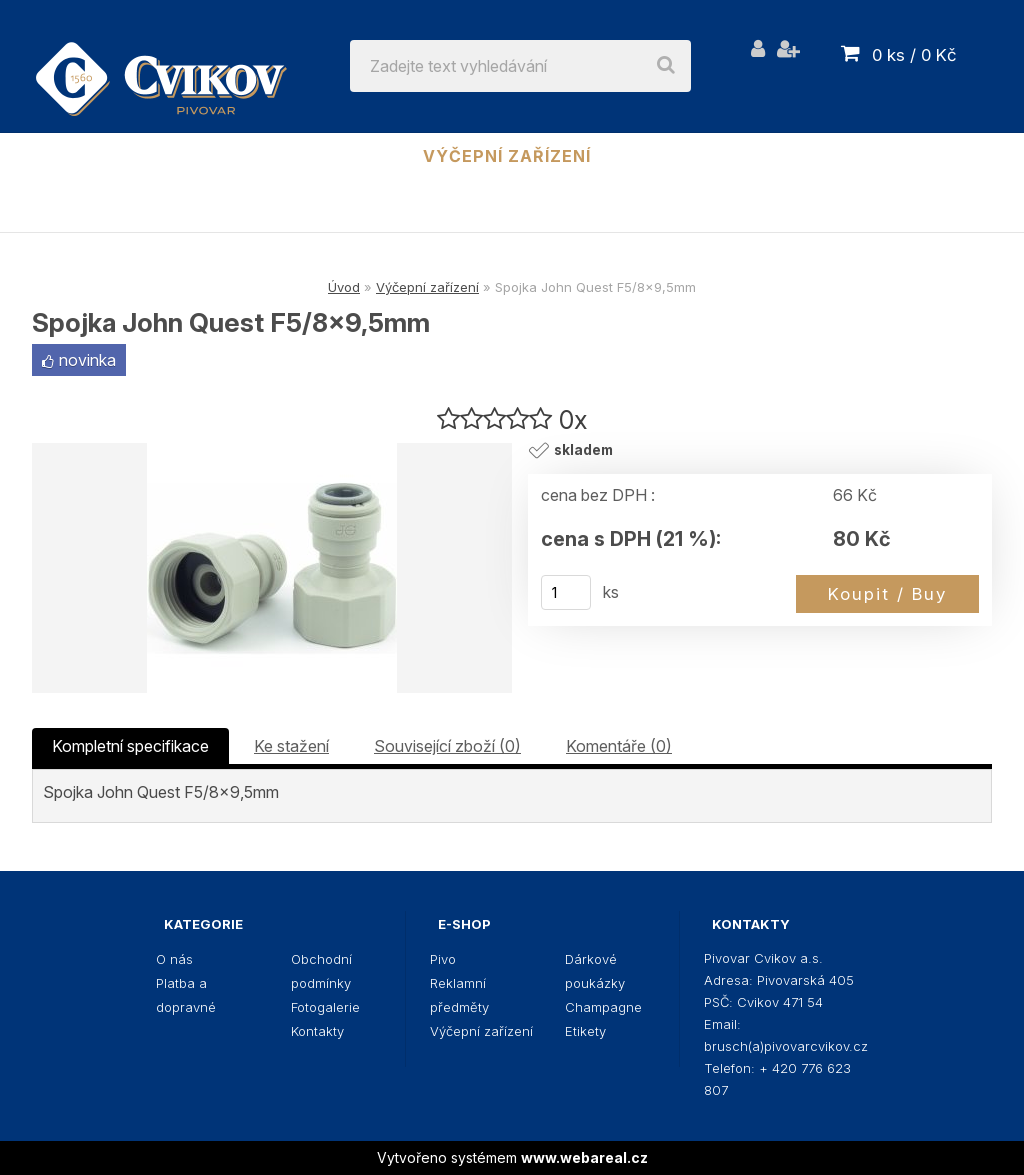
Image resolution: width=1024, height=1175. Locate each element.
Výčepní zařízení (507, 156)
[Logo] (161, 66)
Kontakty (317, 1031)
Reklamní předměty (290, 156)
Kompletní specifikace (130, 746)
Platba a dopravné (186, 995)
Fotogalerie (325, 1007)
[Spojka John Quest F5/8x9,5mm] (272, 568)
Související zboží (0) (447, 746)
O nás (174, 959)
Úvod (344, 287)
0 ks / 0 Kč (914, 55)
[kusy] (566, 592)
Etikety (512, 209)
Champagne (905, 156)
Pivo (136, 156)
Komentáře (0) (619, 746)
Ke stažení (291, 746)
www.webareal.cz (584, 1157)
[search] (666, 66)
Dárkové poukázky (719, 156)
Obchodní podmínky (321, 971)
